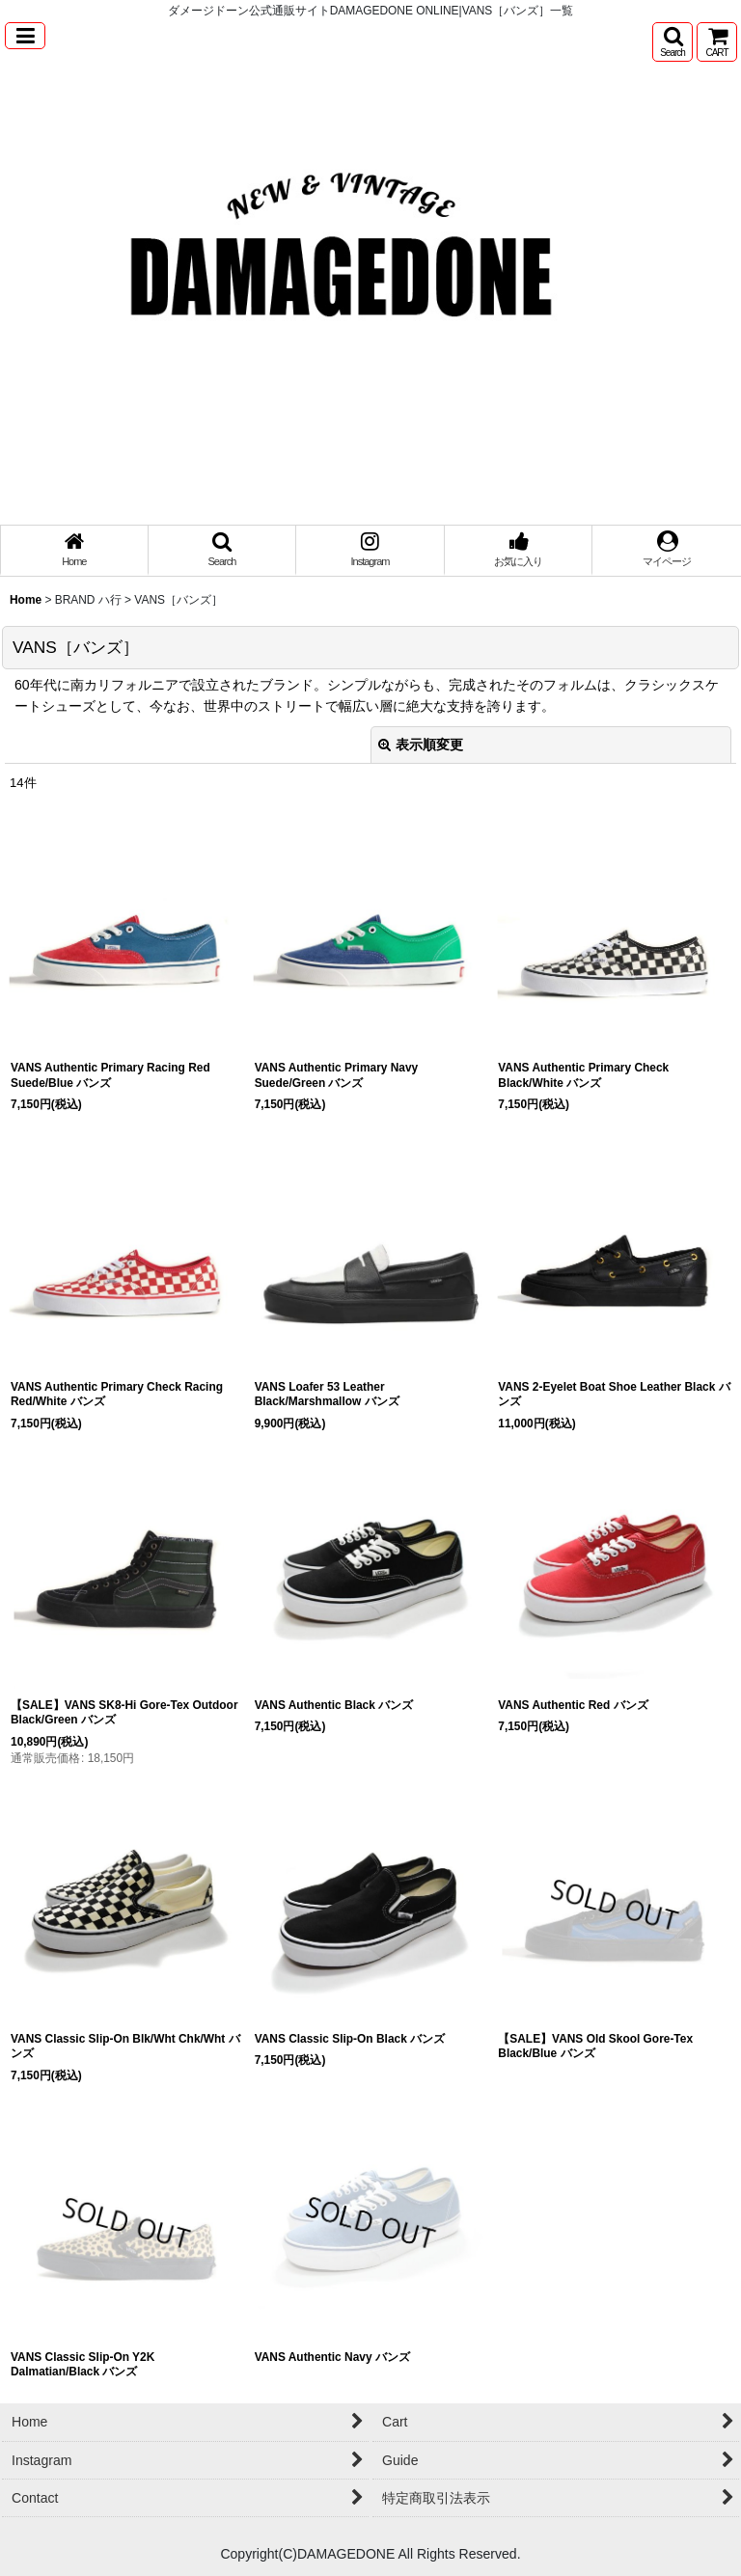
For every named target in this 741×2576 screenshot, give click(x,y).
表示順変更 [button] (420, 744)
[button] (25, 35)
